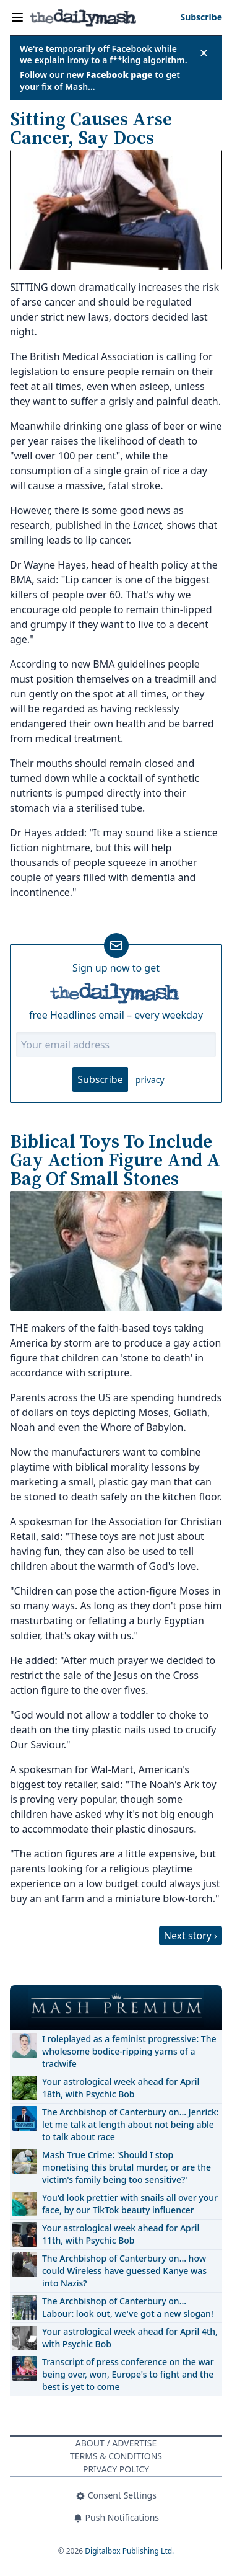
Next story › (190, 1935)
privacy (150, 1080)
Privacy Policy (116, 2469)
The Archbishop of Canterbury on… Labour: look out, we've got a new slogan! (127, 2307)
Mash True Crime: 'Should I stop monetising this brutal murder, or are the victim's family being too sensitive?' (126, 2167)
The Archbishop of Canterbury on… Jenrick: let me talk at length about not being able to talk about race (130, 2124)
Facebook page (119, 75)
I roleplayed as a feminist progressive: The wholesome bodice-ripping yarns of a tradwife (129, 2051)
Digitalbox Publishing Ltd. (129, 2551)
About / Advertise (116, 2443)
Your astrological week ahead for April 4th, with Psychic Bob (130, 2338)
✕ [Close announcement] (203, 52)
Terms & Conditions (116, 2456)
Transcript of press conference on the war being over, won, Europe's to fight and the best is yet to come (128, 2374)
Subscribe (99, 1079)
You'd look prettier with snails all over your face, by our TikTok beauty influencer (130, 2204)
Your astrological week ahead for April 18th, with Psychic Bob (120, 2088)
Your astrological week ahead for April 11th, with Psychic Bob (120, 2234)
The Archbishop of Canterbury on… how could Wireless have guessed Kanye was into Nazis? (124, 2270)
